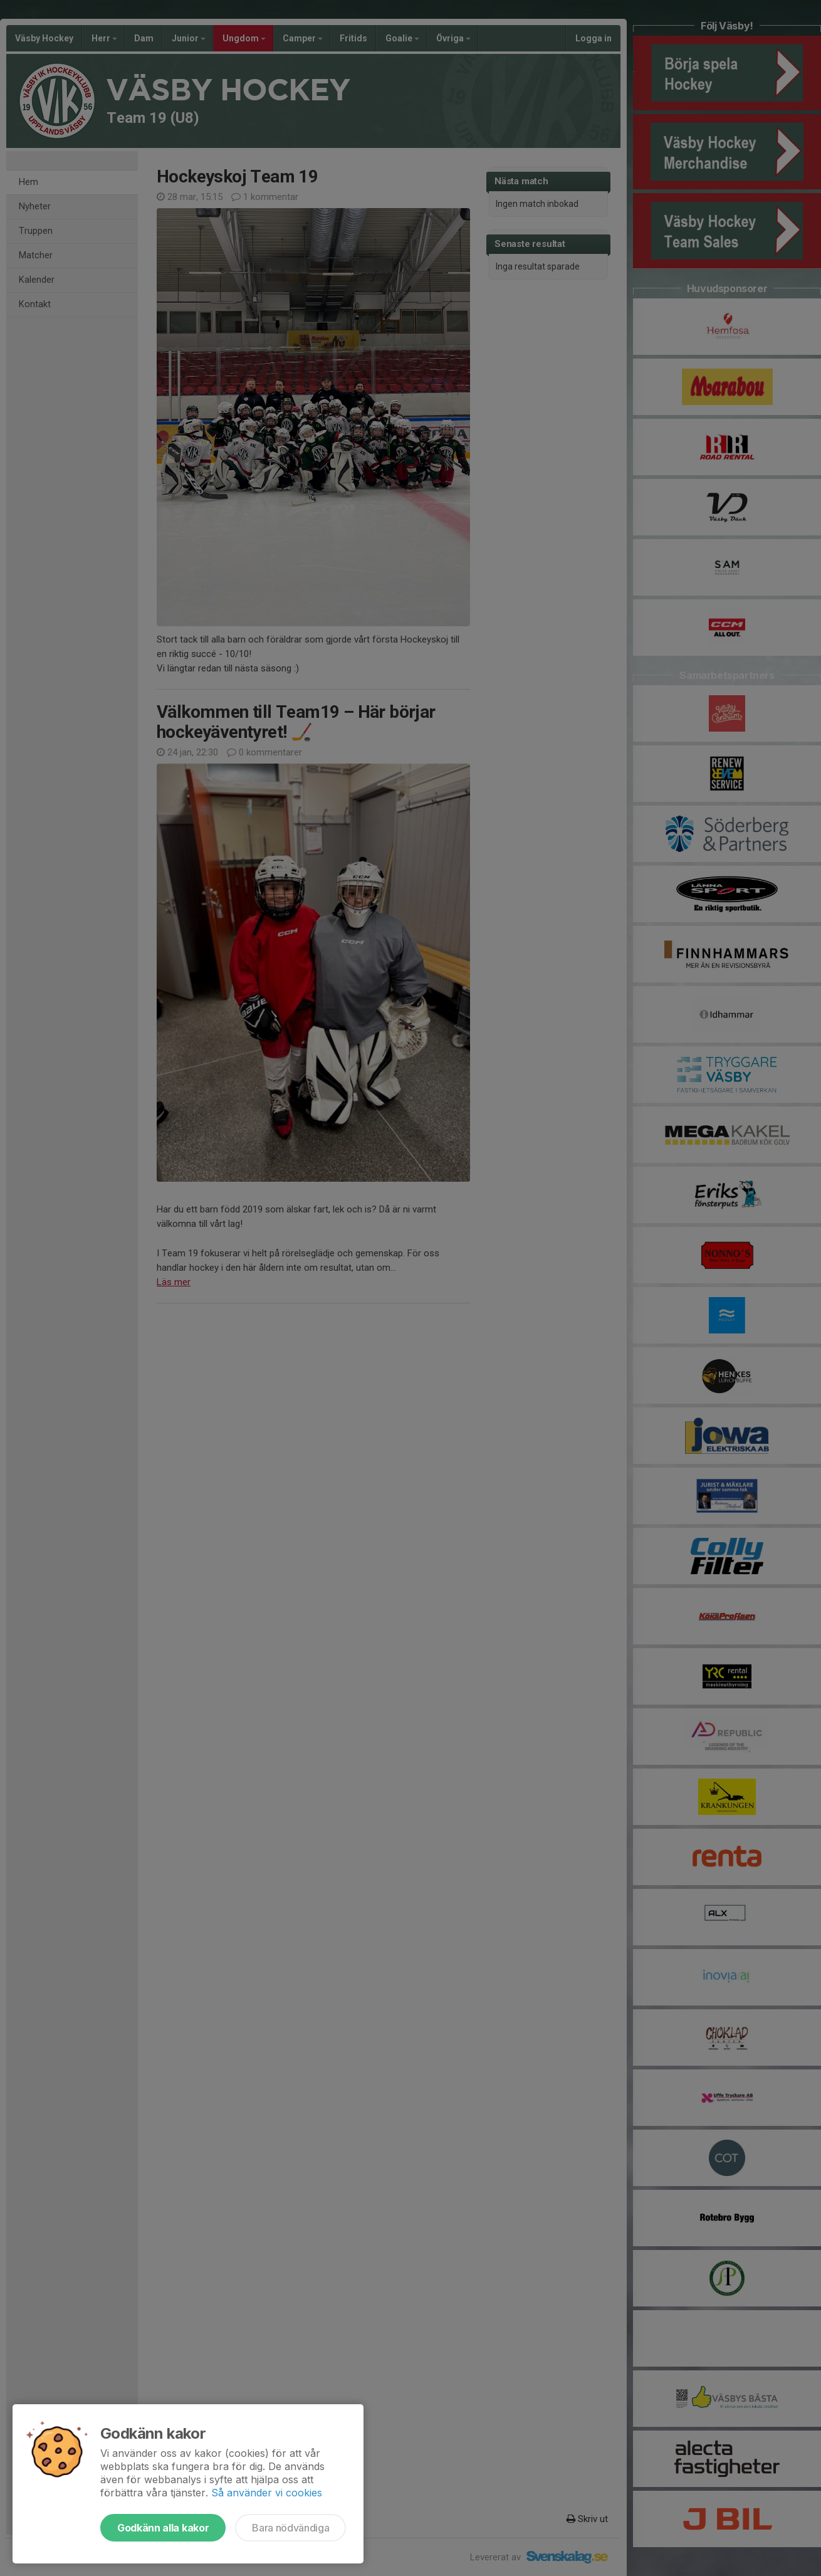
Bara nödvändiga (290, 2527)
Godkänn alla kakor (163, 2527)
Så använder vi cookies (266, 2492)
